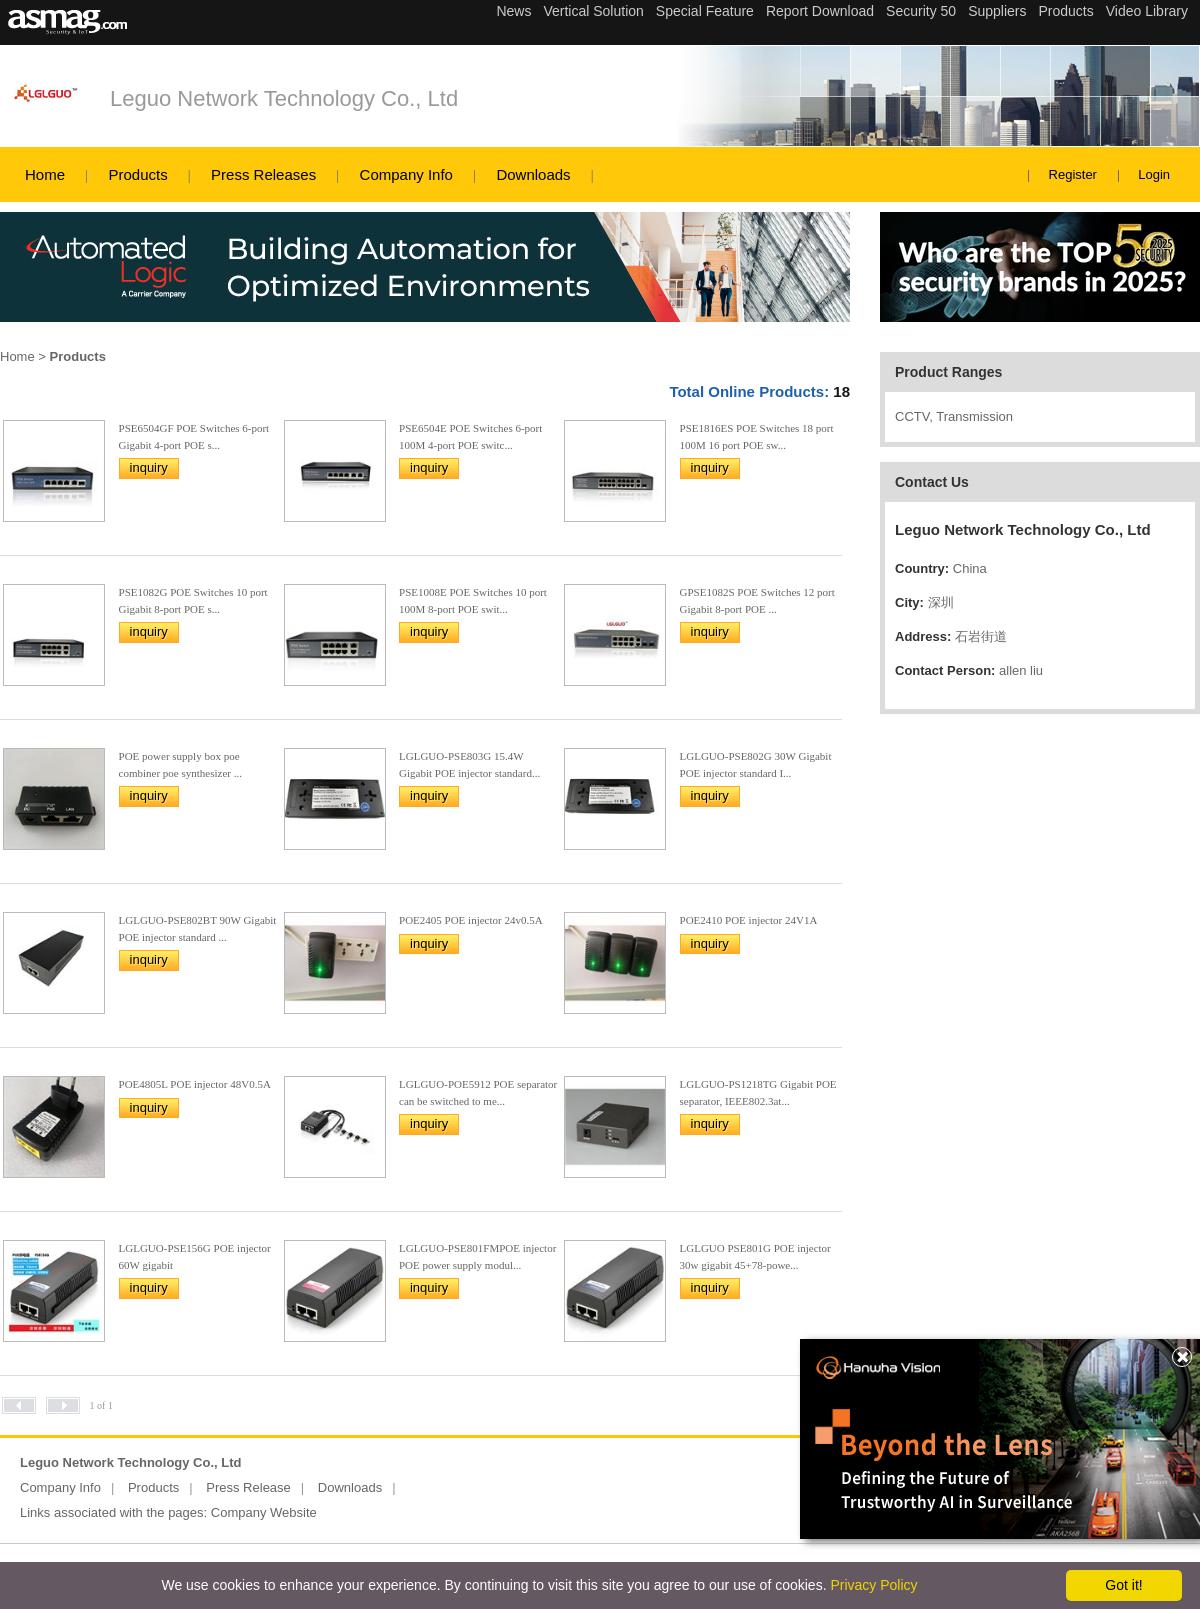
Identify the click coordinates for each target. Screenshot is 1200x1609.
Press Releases (263, 174)
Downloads (533, 174)
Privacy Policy (873, 1585)
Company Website (264, 1512)
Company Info (406, 174)
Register (1073, 174)
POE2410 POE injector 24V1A (749, 920)
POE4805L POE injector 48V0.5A (195, 1084)
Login (1154, 174)
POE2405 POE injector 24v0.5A (471, 920)
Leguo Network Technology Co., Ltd (284, 98)
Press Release (248, 1487)
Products (137, 174)
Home (45, 174)
